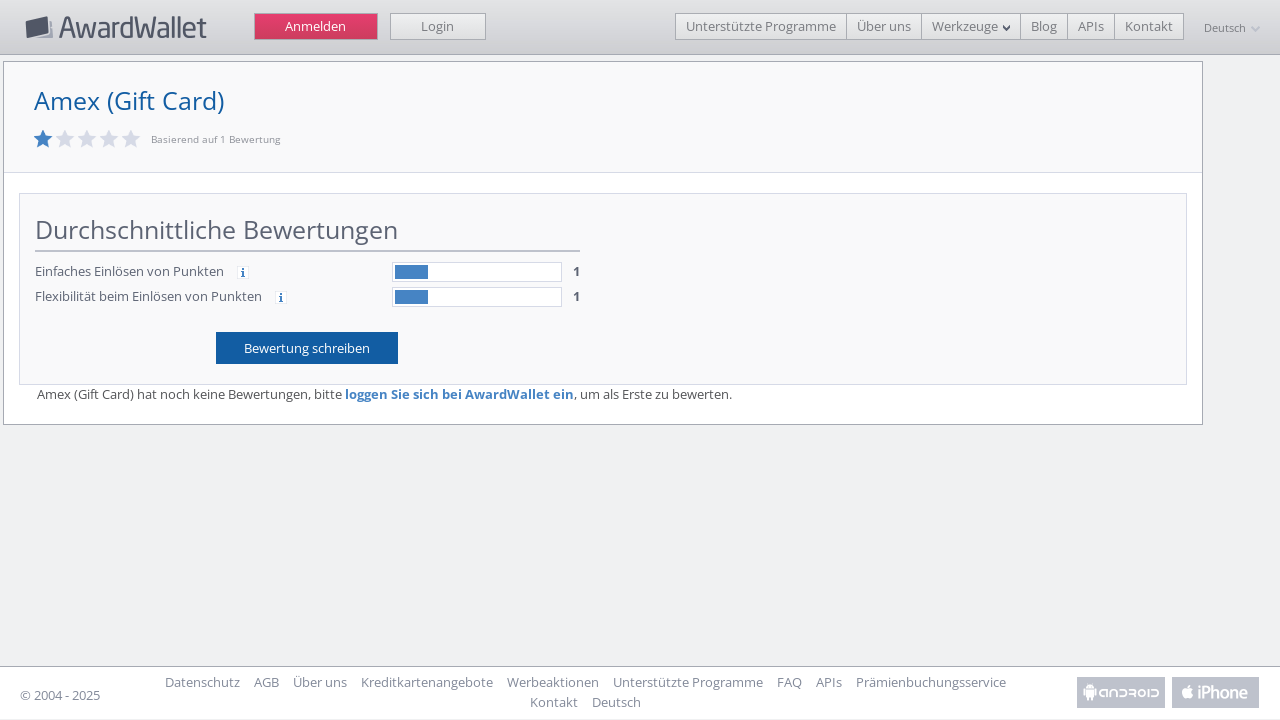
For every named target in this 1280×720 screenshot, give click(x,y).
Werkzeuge (965, 26)
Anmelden (315, 26)
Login (437, 26)
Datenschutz (202, 682)
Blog (1044, 26)
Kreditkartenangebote (427, 682)
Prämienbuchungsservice (931, 682)
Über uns (884, 26)
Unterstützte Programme (761, 26)
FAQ (789, 682)
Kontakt (1149, 26)
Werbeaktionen (553, 682)
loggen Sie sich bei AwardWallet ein (461, 394)
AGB (266, 682)
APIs (1091, 26)
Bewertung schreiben (310, 348)
